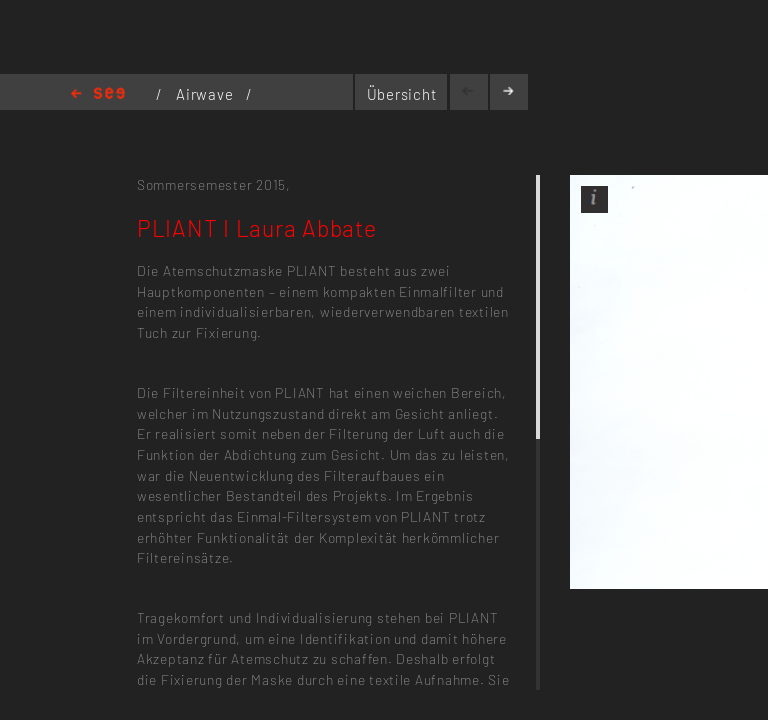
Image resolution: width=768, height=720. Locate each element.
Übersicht (402, 94)
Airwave (206, 94)
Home (98, 94)
